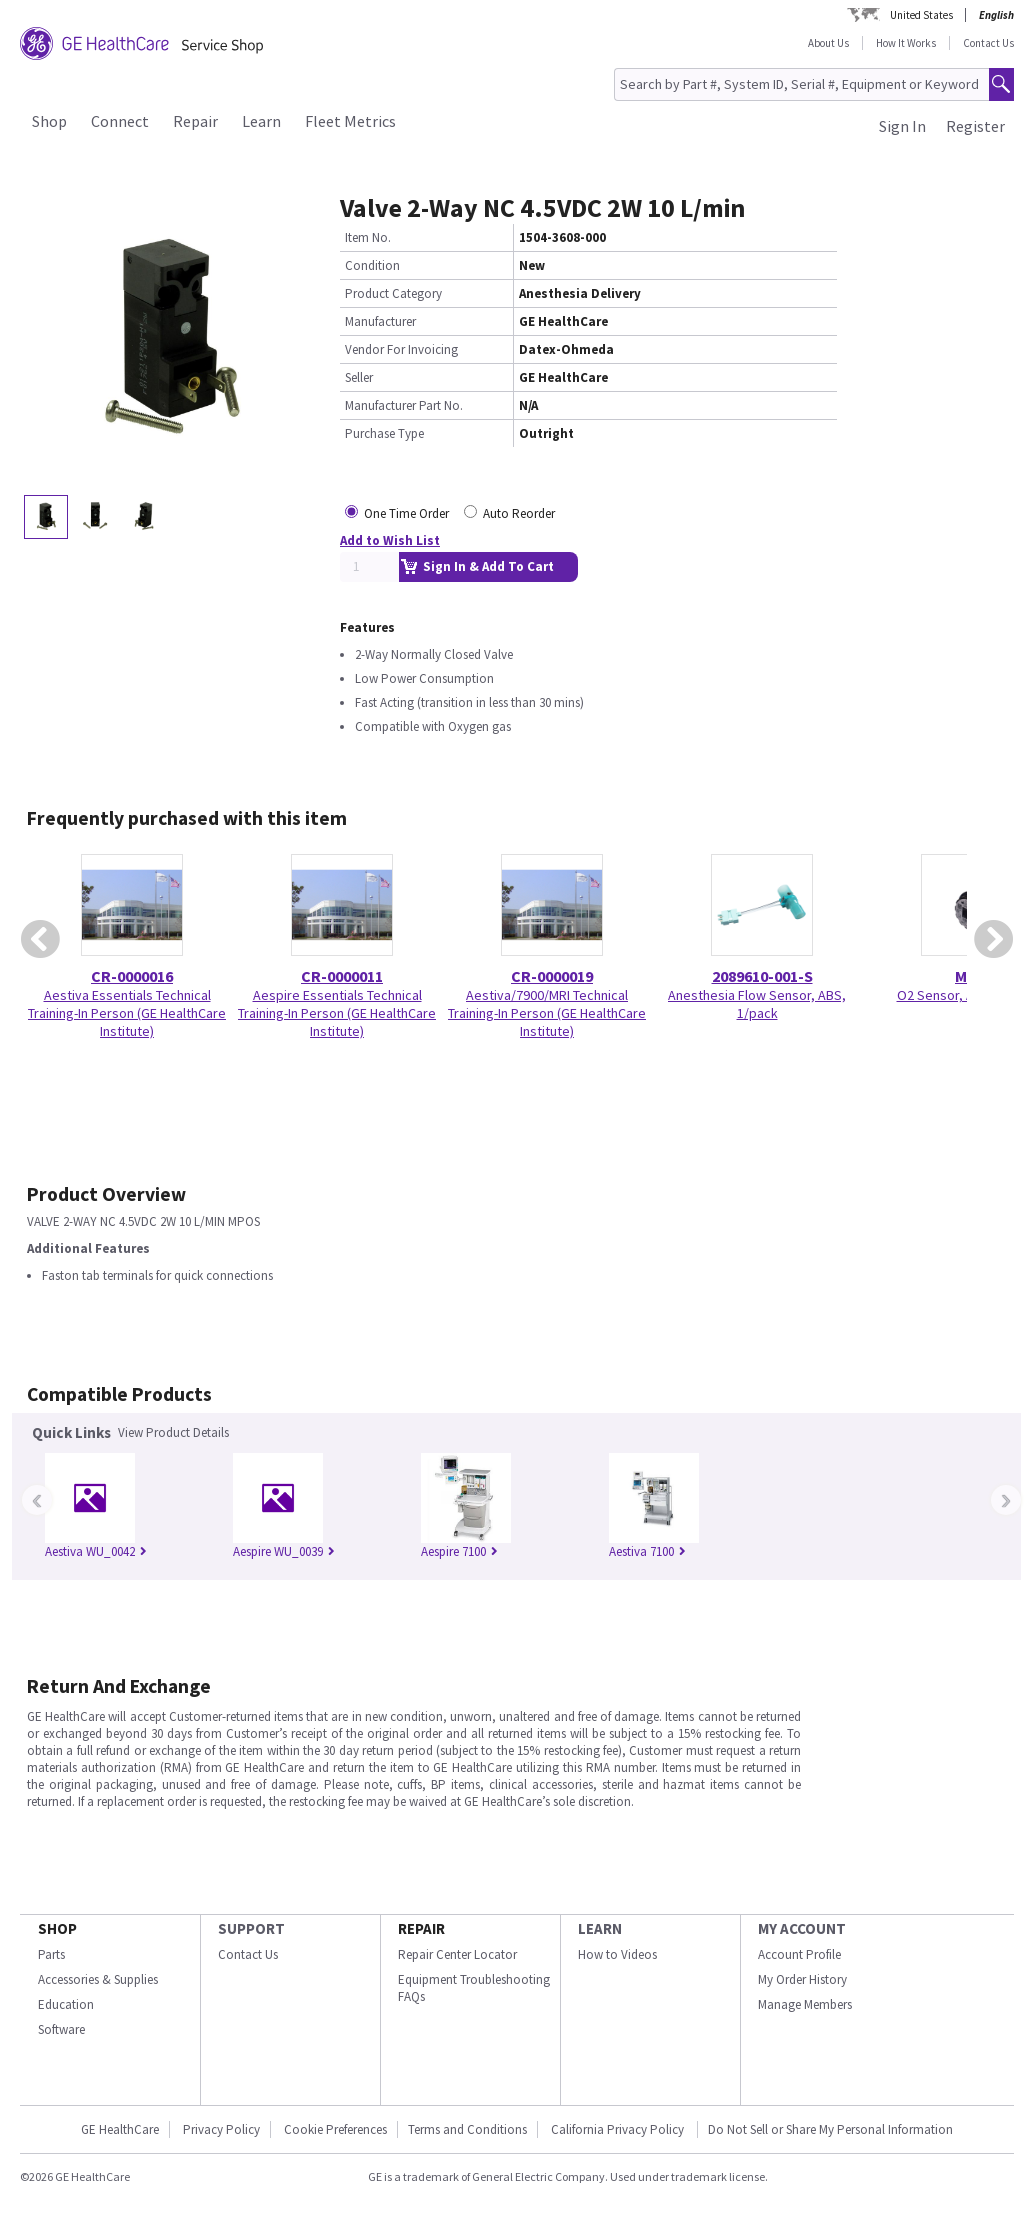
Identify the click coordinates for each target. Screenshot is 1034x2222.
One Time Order (406, 513)
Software (61, 2029)
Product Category (393, 293)
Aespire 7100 (459, 1551)
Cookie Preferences (335, 2129)
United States (921, 15)
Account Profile (799, 1954)
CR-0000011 (342, 976)
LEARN (600, 1928)
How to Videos (617, 1954)
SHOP (57, 1928)
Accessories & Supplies (98, 1979)
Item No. (368, 237)
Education (66, 2004)
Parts (51, 1954)
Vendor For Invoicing (401, 349)
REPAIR (421, 1928)
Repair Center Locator (457, 1954)
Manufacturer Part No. (404, 405)
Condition (372, 265)
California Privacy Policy (619, 2129)
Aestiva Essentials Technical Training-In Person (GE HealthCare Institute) (127, 1013)
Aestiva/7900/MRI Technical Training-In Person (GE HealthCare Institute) (547, 1013)
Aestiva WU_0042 (96, 1551)
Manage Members (805, 2004)
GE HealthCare (120, 2129)
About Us (828, 43)
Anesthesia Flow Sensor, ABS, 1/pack (757, 1004)
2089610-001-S (762, 976)
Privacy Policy (221, 2129)
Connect (120, 121)
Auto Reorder (519, 513)
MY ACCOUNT (802, 1928)
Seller (359, 377)
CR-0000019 (552, 976)
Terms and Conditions (467, 2129)
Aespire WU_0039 (284, 1551)
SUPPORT (251, 1928)
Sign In (902, 126)
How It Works (906, 43)
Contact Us (988, 43)
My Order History (802, 1979)
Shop (49, 121)
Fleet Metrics (350, 121)
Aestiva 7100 (647, 1551)
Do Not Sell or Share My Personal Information (830, 2129)
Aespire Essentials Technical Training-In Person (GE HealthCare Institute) (337, 1013)
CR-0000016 (132, 976)
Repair (195, 121)
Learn (261, 121)
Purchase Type (384, 433)
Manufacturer (380, 321)
